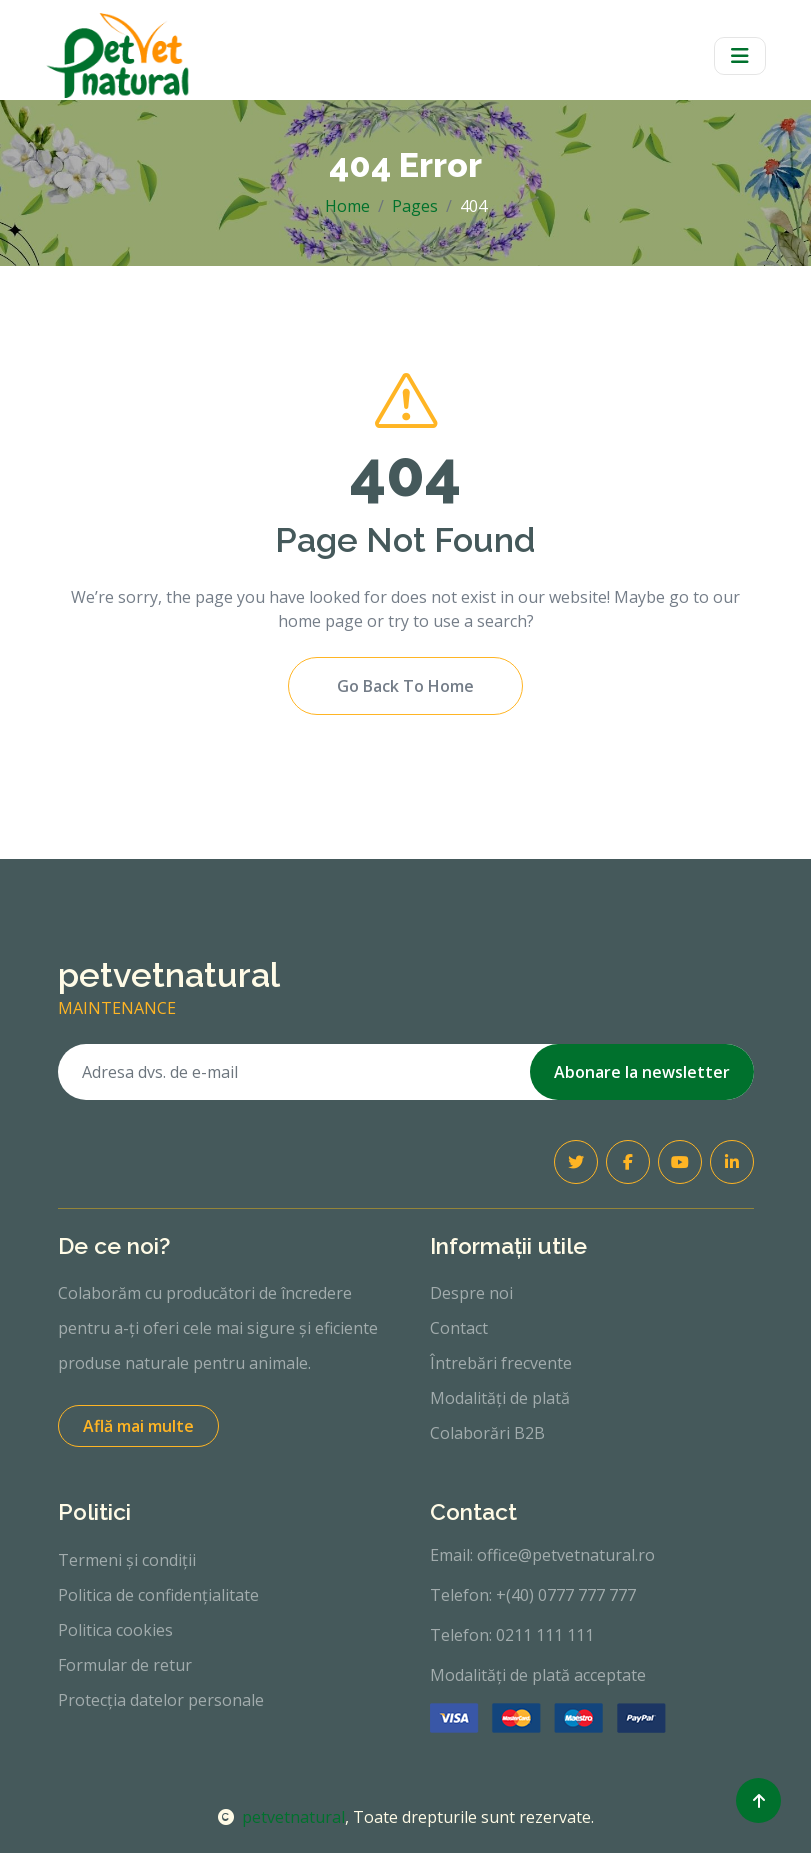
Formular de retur (125, 1665)
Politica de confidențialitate (158, 1595)
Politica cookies (115, 1630)
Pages (415, 206)
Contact (459, 1328)
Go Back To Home (405, 686)
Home (347, 206)
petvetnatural (281, 1817)
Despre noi (471, 1293)
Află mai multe (138, 1426)
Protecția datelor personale (161, 1700)
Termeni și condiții (127, 1560)
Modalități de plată (500, 1398)
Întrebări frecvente (501, 1363)
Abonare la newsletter (642, 1072)
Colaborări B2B (487, 1433)
